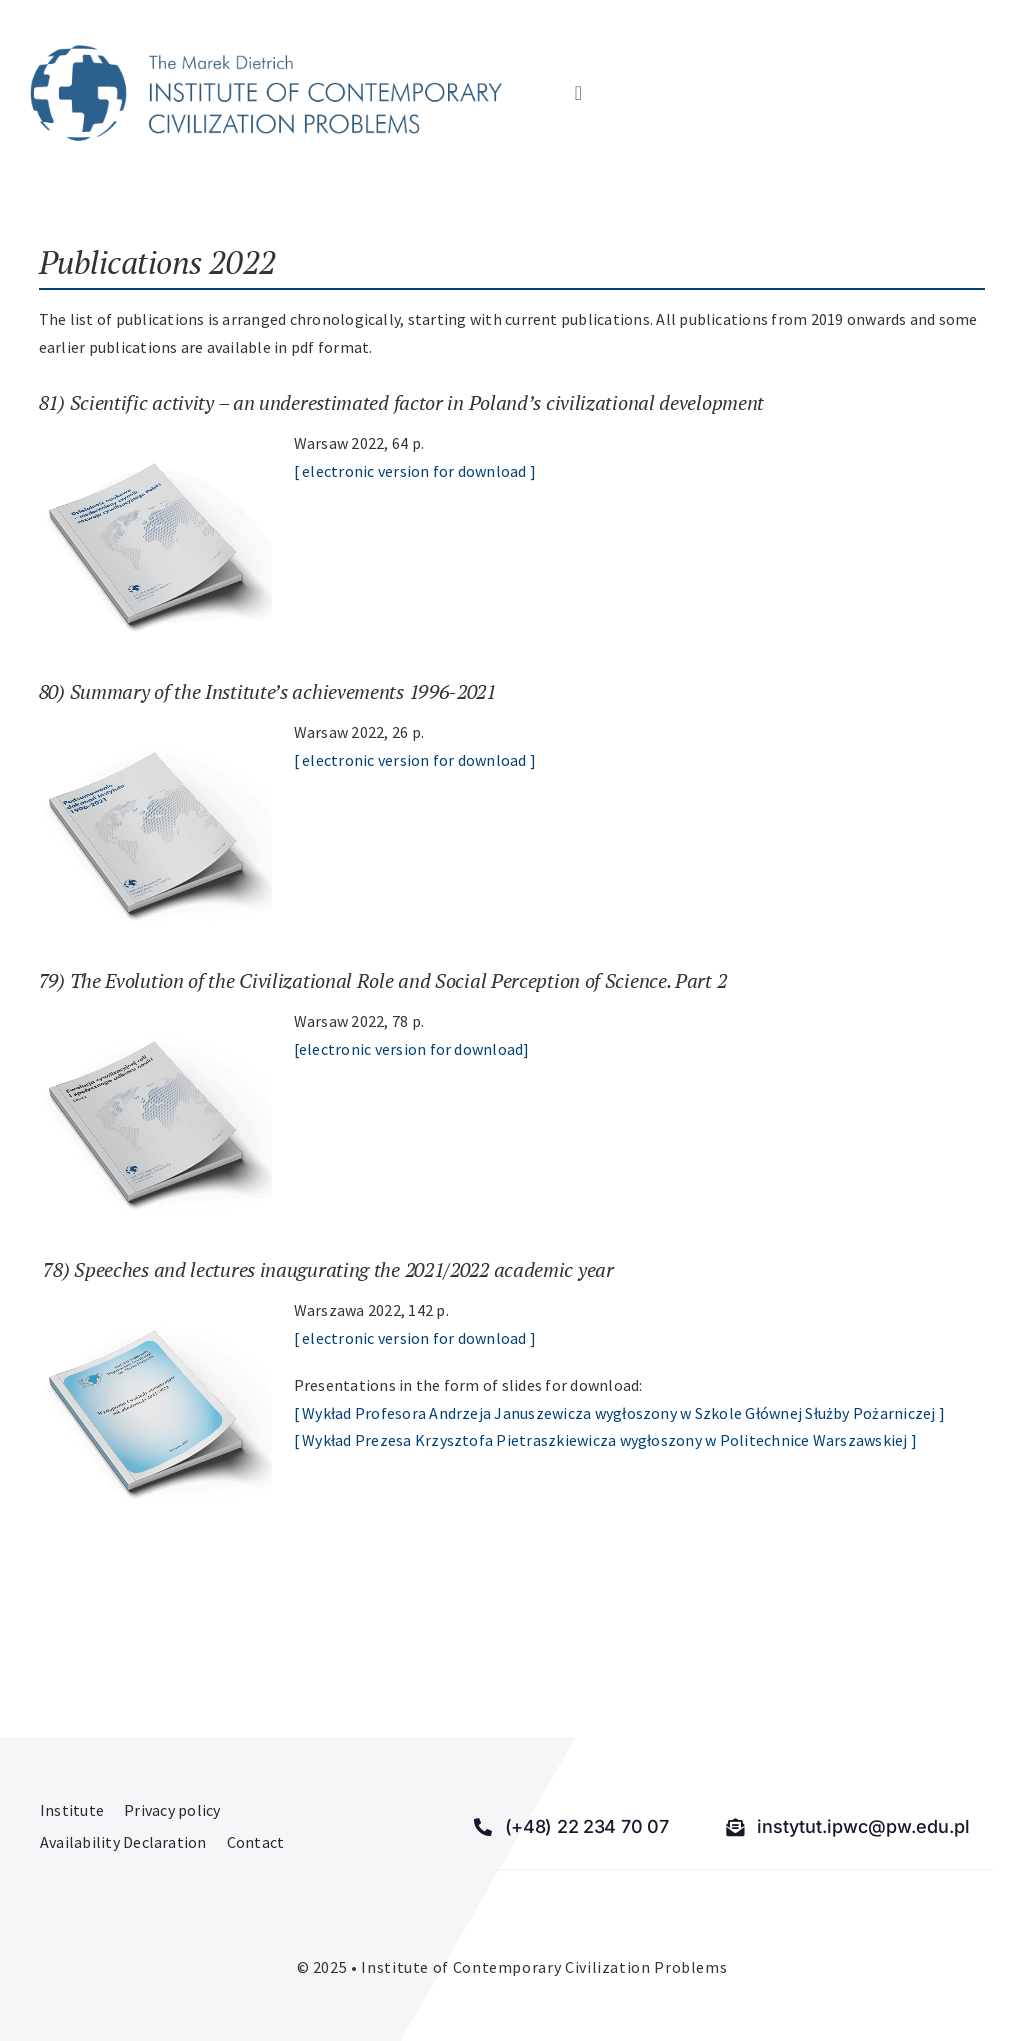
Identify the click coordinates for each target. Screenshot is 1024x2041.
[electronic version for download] (412, 1049)
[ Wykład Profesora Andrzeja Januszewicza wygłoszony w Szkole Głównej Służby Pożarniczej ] (619, 1413)
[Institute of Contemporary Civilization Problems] (266, 53)
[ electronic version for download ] (415, 471)
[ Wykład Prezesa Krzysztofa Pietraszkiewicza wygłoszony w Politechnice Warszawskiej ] (605, 1440)
